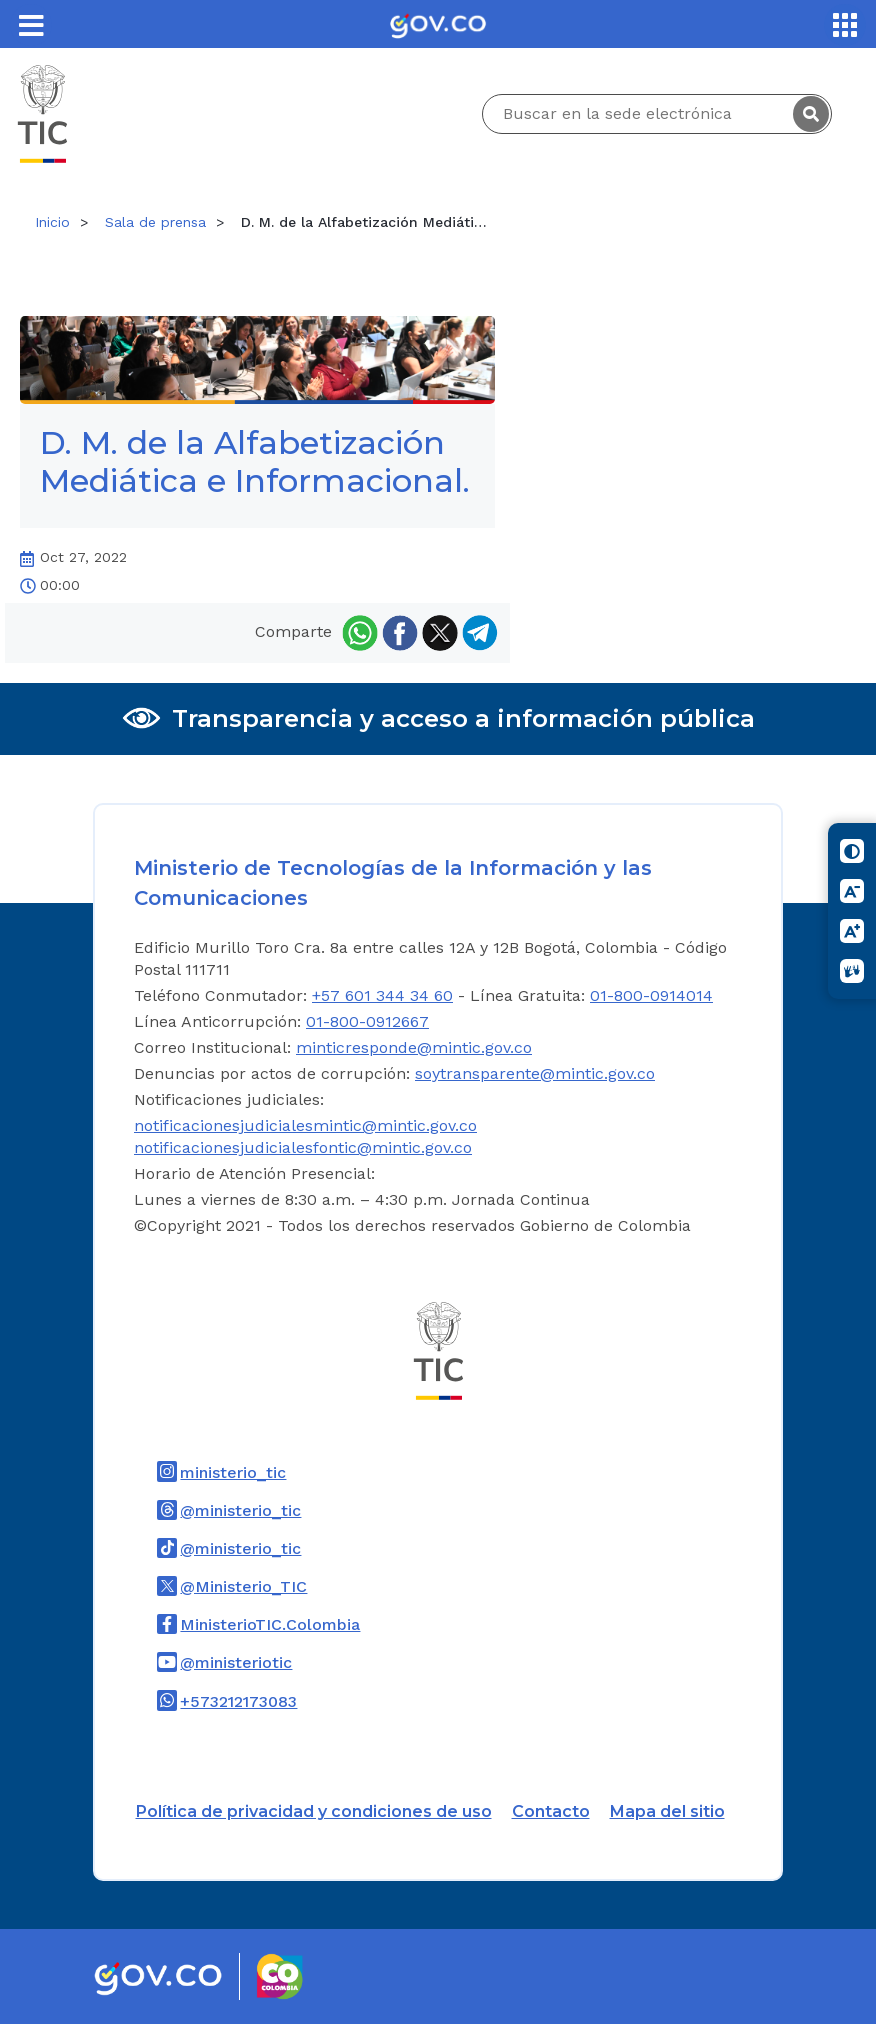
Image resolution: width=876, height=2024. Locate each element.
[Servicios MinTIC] (845, 25)
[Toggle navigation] (31, 25)
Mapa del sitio (667, 1811)
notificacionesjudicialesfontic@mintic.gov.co (303, 1147)
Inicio (52, 222)
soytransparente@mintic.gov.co (535, 1073)
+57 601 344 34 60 (382, 995)
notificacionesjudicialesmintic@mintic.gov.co (305, 1125)
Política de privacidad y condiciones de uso (314, 1811)
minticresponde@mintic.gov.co (414, 1047)
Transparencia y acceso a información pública (463, 718)
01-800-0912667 (367, 1021)
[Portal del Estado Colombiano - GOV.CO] (438, 24)
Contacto (551, 1811)
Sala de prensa (155, 222)
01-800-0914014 (651, 995)
